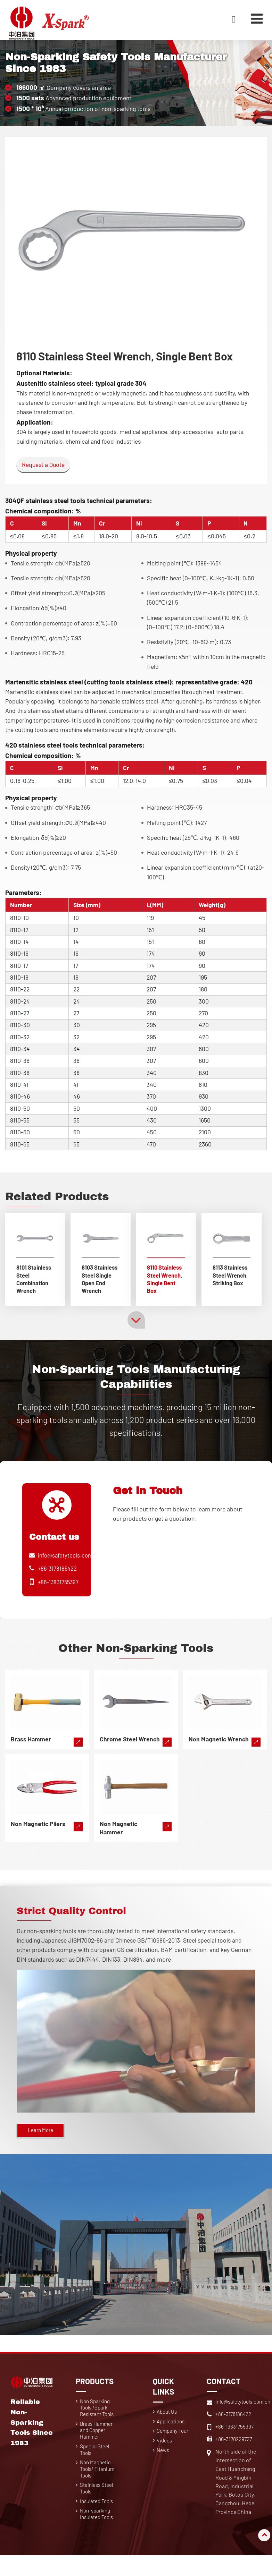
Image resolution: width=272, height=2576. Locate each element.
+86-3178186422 (58, 1579)
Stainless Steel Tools (98, 2506)
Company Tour (174, 2444)
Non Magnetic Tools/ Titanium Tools (99, 2486)
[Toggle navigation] (256, 18)
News (163, 2465)
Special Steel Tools (95, 2465)
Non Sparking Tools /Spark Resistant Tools (99, 2420)
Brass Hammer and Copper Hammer (98, 2444)
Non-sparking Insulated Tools (98, 2534)
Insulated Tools (98, 2520)
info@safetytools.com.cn (70, 1565)
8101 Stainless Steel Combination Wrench (35, 1280)
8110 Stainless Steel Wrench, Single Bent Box (165, 1284)
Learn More (42, 2141)
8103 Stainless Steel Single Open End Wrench (98, 1284)
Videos (165, 2454)
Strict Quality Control (81, 1921)
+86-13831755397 (59, 1592)
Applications (172, 2434)
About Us (168, 2424)
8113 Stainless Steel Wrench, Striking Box (231, 1280)
